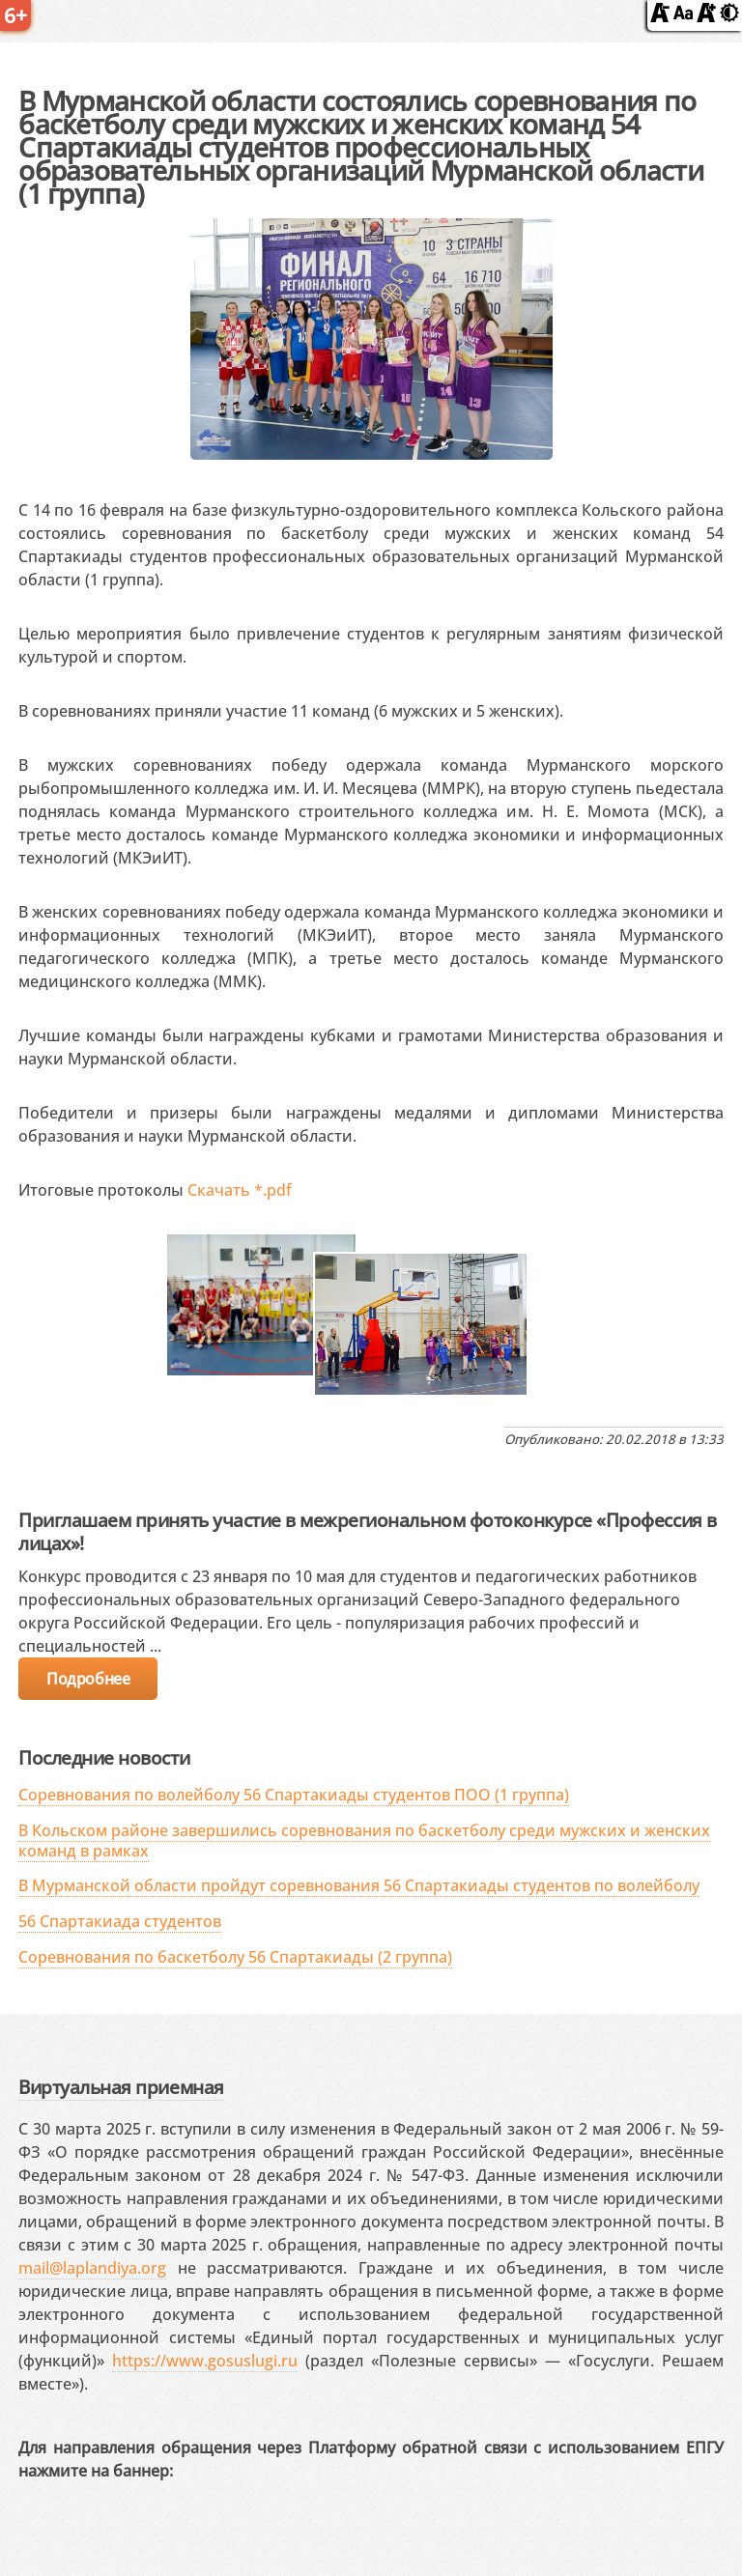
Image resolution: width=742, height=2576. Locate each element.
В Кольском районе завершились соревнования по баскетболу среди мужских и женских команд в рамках (364, 1840)
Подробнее (87, 1678)
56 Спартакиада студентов (119, 1921)
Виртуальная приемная (120, 2087)
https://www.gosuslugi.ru (205, 2360)
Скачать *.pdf (239, 1190)
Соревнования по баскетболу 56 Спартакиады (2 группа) (235, 1956)
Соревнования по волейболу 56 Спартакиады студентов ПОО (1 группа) (293, 1794)
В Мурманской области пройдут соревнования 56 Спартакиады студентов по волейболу (358, 1885)
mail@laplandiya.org (92, 2268)
